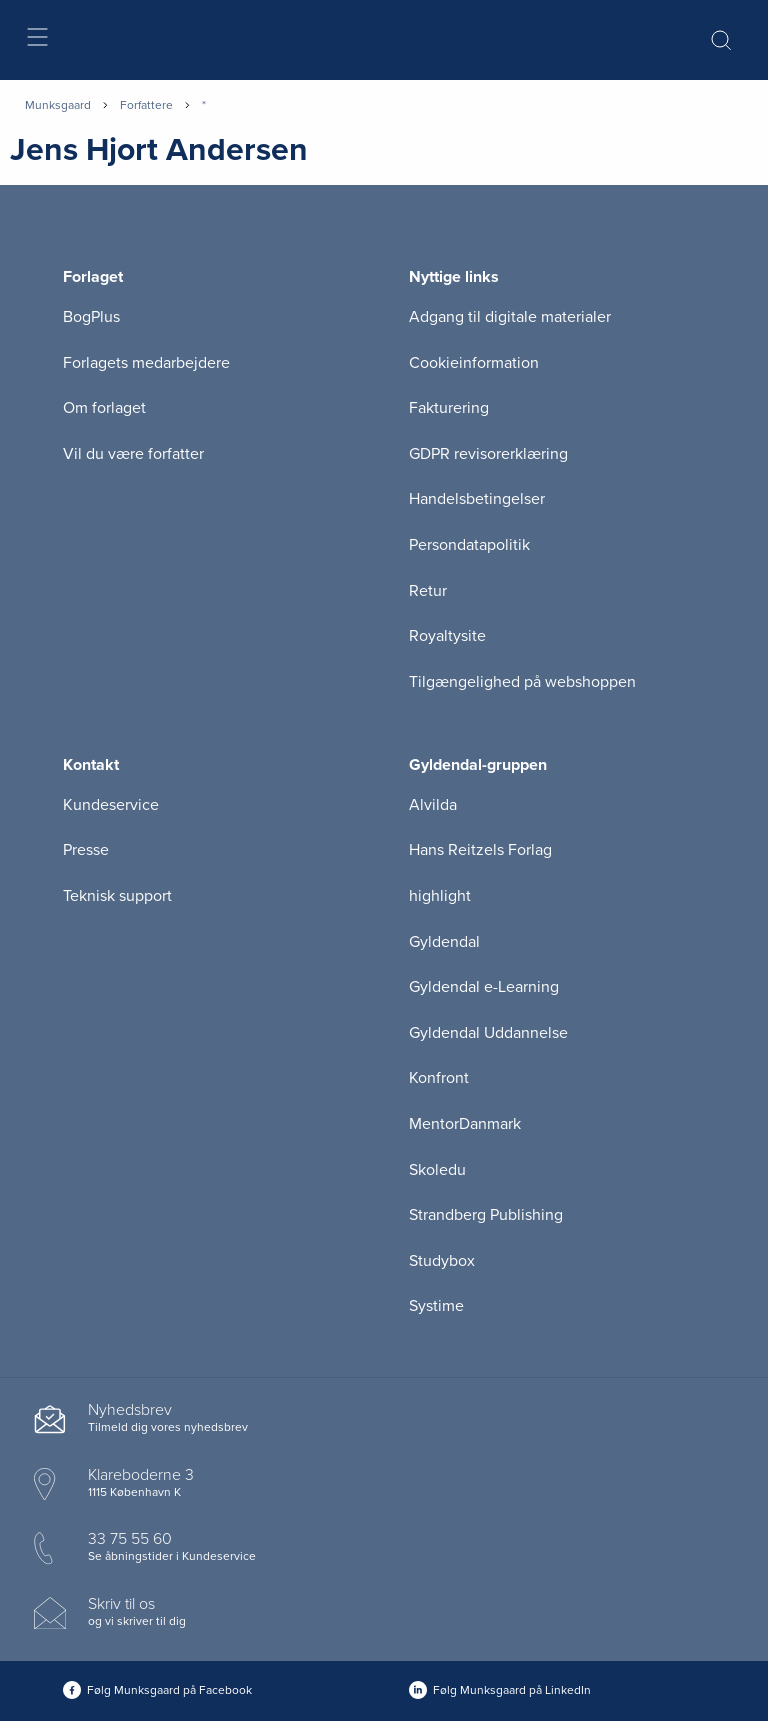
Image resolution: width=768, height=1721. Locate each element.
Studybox (442, 1261)
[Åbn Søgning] (721, 40)
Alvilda (433, 805)
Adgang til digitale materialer (510, 317)
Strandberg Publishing (486, 1215)
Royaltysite (447, 636)
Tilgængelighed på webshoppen (522, 682)
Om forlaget (104, 408)
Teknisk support (117, 896)
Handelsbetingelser (477, 499)
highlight (440, 896)
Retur (428, 591)
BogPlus (91, 317)
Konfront (439, 1078)
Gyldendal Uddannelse (488, 1033)
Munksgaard (58, 105)
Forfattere (146, 105)
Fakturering (449, 408)
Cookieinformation (474, 363)
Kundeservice (111, 805)
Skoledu (437, 1170)
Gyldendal (444, 942)
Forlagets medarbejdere (146, 363)
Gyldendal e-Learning (484, 987)
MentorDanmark (465, 1124)
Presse (86, 850)
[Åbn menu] (36, 40)
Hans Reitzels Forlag (480, 850)
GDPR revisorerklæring (488, 454)
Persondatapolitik (469, 545)
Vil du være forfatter (133, 454)
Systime (436, 1306)
